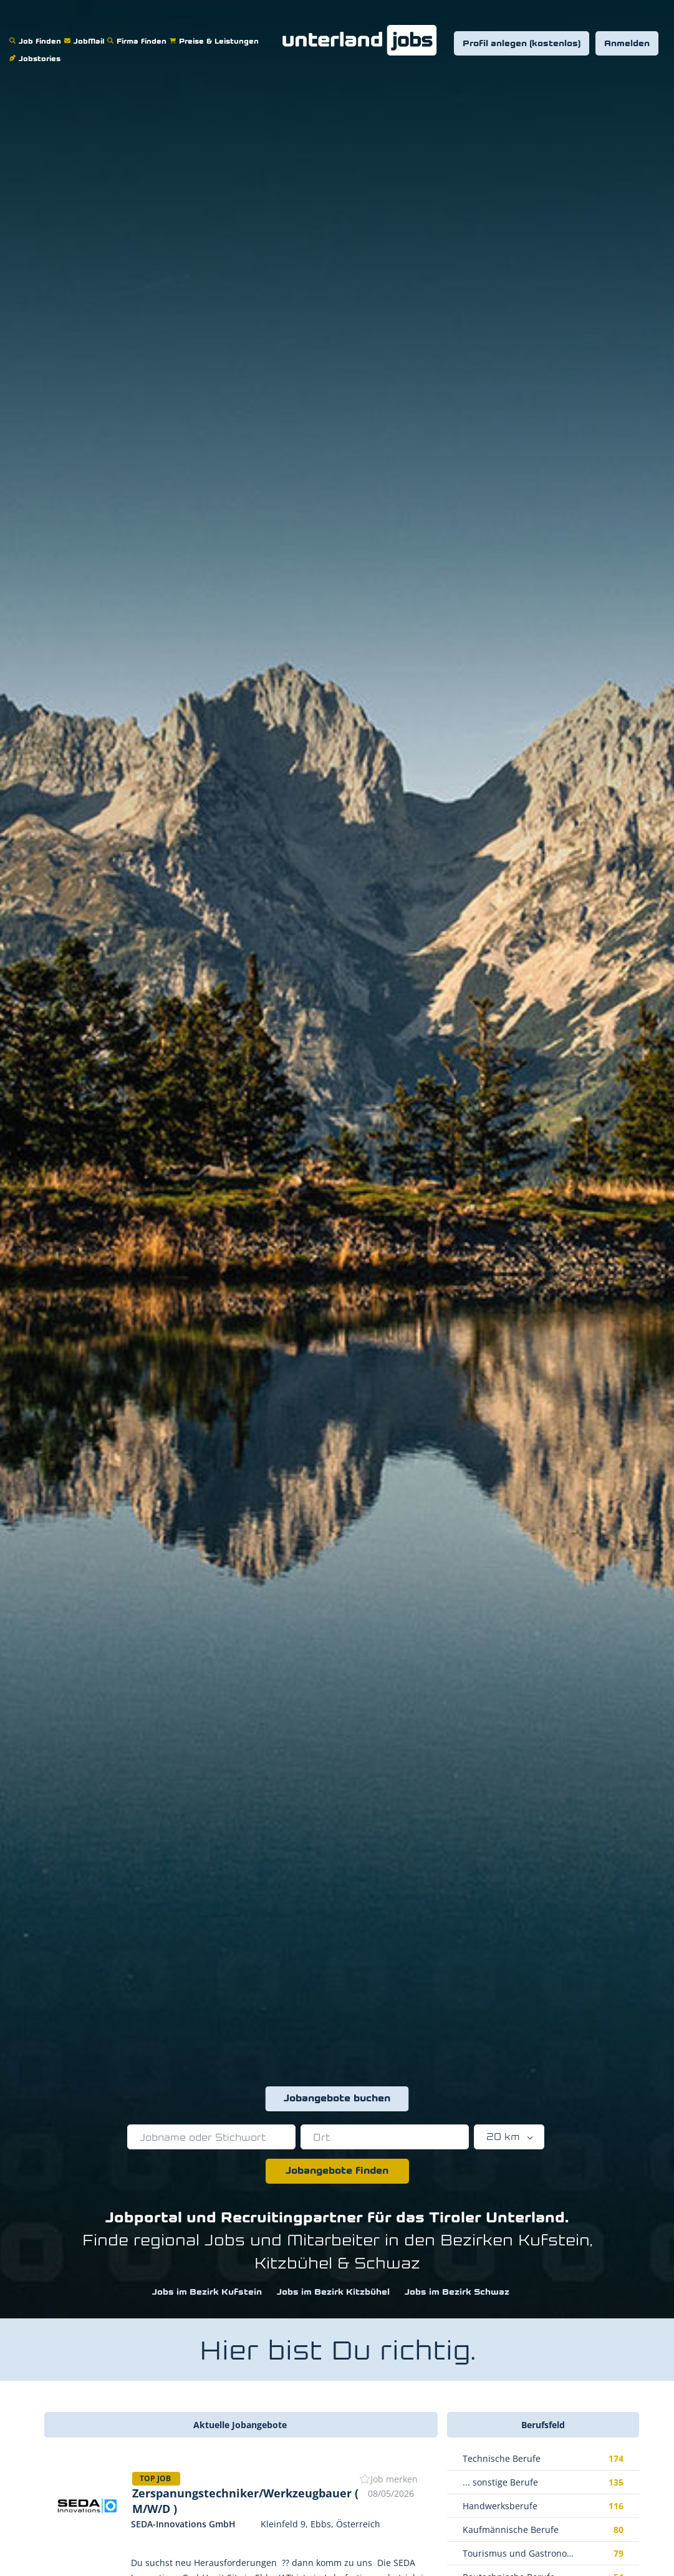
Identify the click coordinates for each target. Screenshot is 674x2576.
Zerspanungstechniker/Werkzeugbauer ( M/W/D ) (245, 2501)
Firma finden (138, 33)
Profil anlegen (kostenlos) (521, 44)
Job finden (36, 33)
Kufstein (554, 2241)
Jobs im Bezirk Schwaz (457, 2292)
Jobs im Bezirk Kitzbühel (333, 2292)
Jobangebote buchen (337, 2099)
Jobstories (36, 51)
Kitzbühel (293, 2264)
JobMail (85, 33)
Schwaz (387, 2264)
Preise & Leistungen (216, 33)
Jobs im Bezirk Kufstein (207, 2292)
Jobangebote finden (337, 2171)
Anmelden (627, 44)
